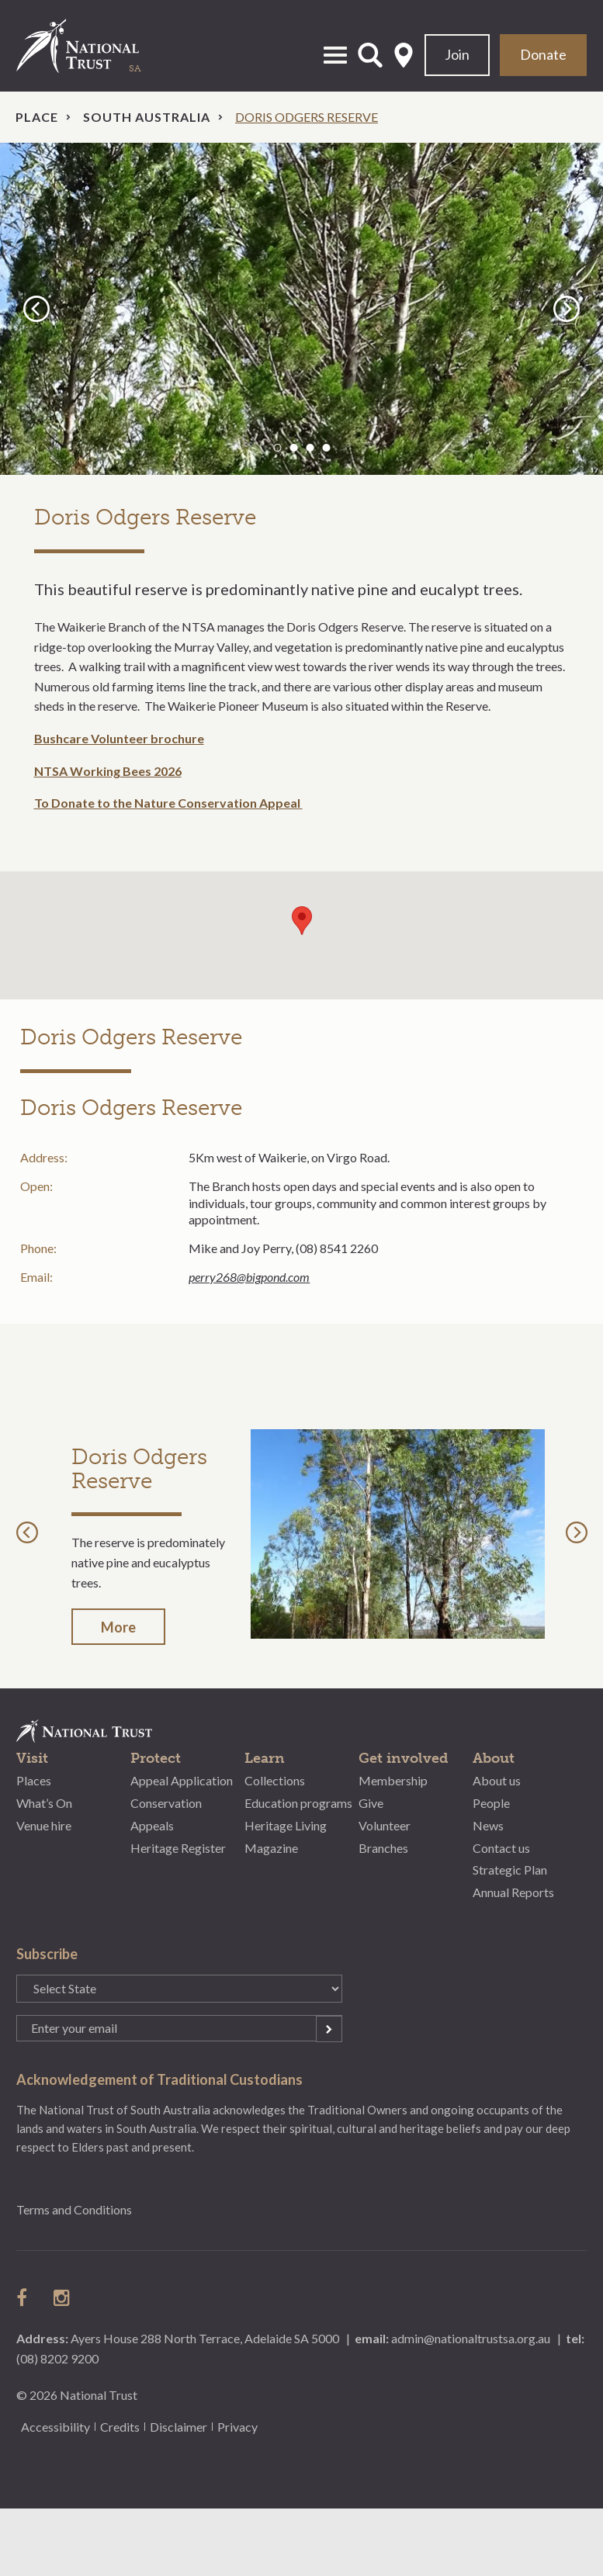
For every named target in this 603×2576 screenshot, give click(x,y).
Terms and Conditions (74, 2209)
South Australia (146, 116)
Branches (383, 1847)
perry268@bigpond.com (249, 1276)
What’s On (44, 1802)
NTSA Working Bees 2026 (108, 770)
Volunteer (385, 1825)
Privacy (237, 2426)
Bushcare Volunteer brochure (119, 738)
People (491, 1802)
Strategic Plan (510, 1869)
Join (457, 54)
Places (33, 1780)
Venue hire (43, 1825)
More (118, 1627)
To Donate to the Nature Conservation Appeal (168, 802)
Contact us (501, 1847)
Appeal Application (181, 1780)
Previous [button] (39, 308)
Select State (403, 55)
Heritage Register (178, 1847)
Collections (274, 1780)
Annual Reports (513, 1892)
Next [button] (569, 308)
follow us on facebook (25, 2297)
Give (371, 1802)
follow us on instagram (63, 2297)
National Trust (94, 46)
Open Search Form (370, 55)
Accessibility (55, 2426)
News (488, 1825)
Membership (393, 1780)
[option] (301, 309)
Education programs (298, 1802)
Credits (120, 2426)
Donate (543, 54)
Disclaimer (178, 2426)
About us (497, 1780)
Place (37, 116)
